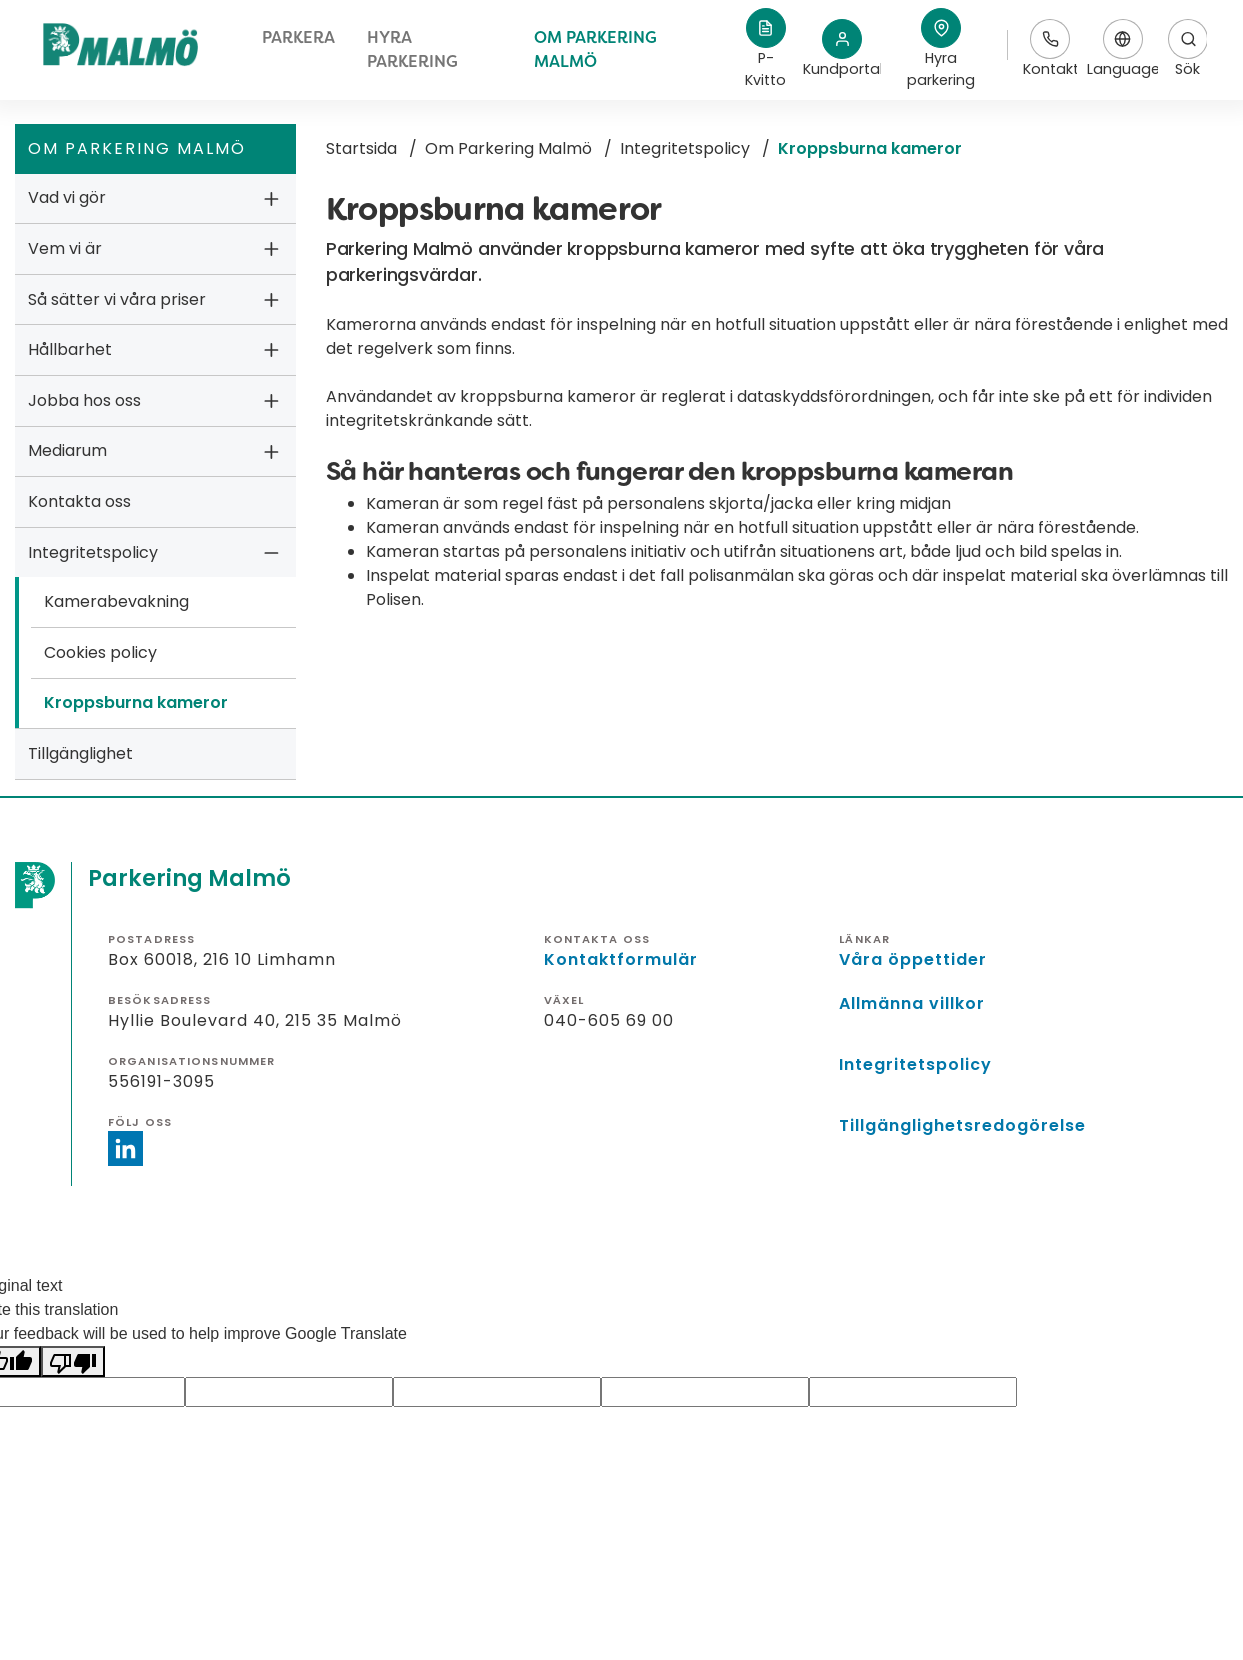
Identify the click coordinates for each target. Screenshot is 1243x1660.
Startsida (361, 148)
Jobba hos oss (84, 400)
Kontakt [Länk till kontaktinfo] (1050, 49)
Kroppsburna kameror (136, 702)
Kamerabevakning (116, 601)
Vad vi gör (67, 197)
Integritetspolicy (93, 552)
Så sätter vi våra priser (117, 299)
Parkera (298, 37)
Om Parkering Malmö (508, 148)
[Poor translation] (73, 1361)
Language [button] (1122, 50)
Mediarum (67, 450)
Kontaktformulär (621, 959)
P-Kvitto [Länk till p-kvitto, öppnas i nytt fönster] (765, 49)
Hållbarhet (70, 349)
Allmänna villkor (912, 1003)
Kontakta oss (79, 501)
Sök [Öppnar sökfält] (1187, 49)
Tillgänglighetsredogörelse (962, 1125)
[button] (941, 49)
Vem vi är (65, 248)
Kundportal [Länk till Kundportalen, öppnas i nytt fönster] (842, 49)
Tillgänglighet (80, 753)
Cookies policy (100, 652)
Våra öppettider (913, 959)
